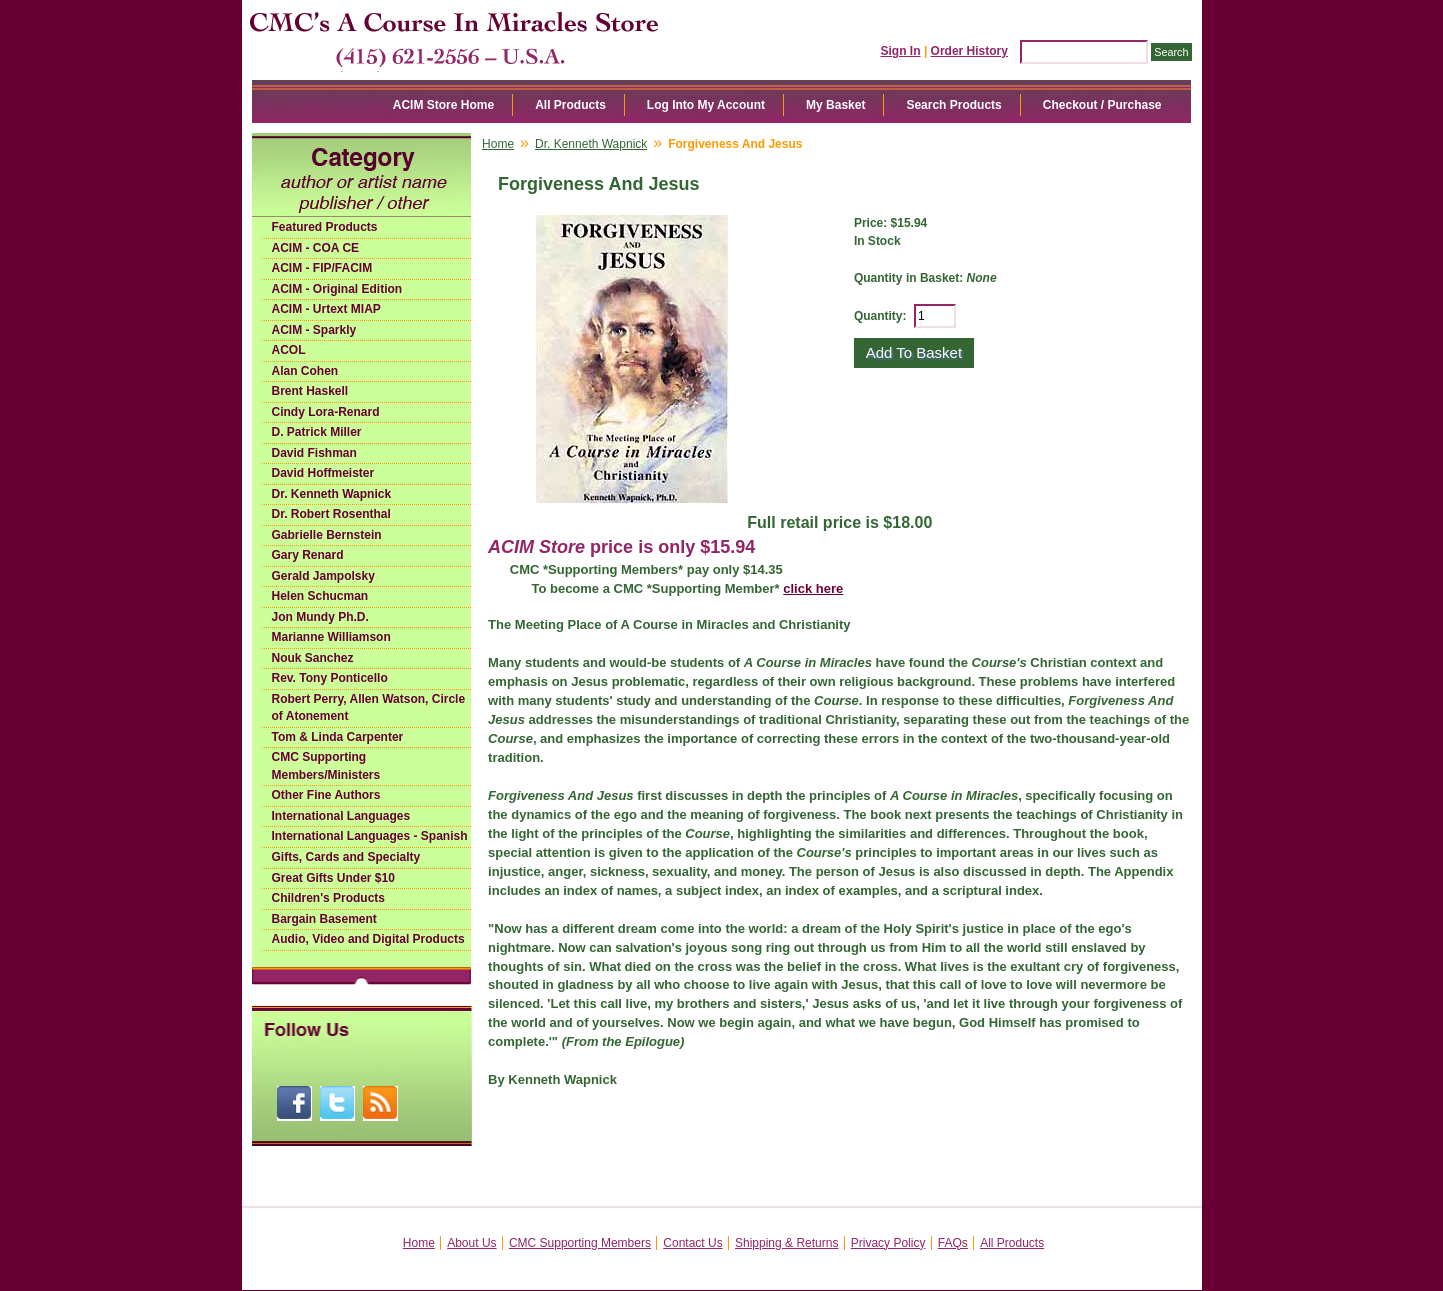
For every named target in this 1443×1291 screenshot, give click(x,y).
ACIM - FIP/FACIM (322, 268)
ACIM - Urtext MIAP (326, 309)
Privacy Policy (888, 1243)
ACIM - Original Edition (337, 289)
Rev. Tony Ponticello (330, 678)
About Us (471, 1243)
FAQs (953, 1243)
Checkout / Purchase (1102, 105)
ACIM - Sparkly (314, 330)
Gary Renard (308, 555)
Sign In (901, 51)
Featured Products (325, 227)
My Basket (835, 105)
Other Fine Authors (326, 795)
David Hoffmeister (323, 473)
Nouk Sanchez (313, 658)
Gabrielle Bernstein (327, 535)
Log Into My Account (706, 105)
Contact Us (692, 1243)
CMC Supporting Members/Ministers (326, 766)
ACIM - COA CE (316, 248)
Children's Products (329, 898)
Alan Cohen (305, 371)
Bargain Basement (324, 919)
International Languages (341, 816)
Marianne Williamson (331, 637)
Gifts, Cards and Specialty (346, 857)
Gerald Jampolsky (323, 576)
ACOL (289, 350)
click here (813, 588)
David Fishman (314, 453)
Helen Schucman (320, 596)
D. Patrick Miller (317, 432)
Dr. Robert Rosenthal (331, 514)
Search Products (953, 105)
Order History (969, 51)
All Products (570, 105)
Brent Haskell (310, 391)
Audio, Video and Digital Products (368, 939)
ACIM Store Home (443, 105)
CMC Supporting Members (580, 1243)
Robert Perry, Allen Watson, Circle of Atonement (369, 708)
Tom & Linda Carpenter (338, 737)
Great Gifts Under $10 (333, 878)
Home (498, 144)
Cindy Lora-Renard (326, 412)
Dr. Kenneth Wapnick (332, 494)
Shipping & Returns (786, 1243)
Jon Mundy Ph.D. (320, 617)
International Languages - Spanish (370, 836)
